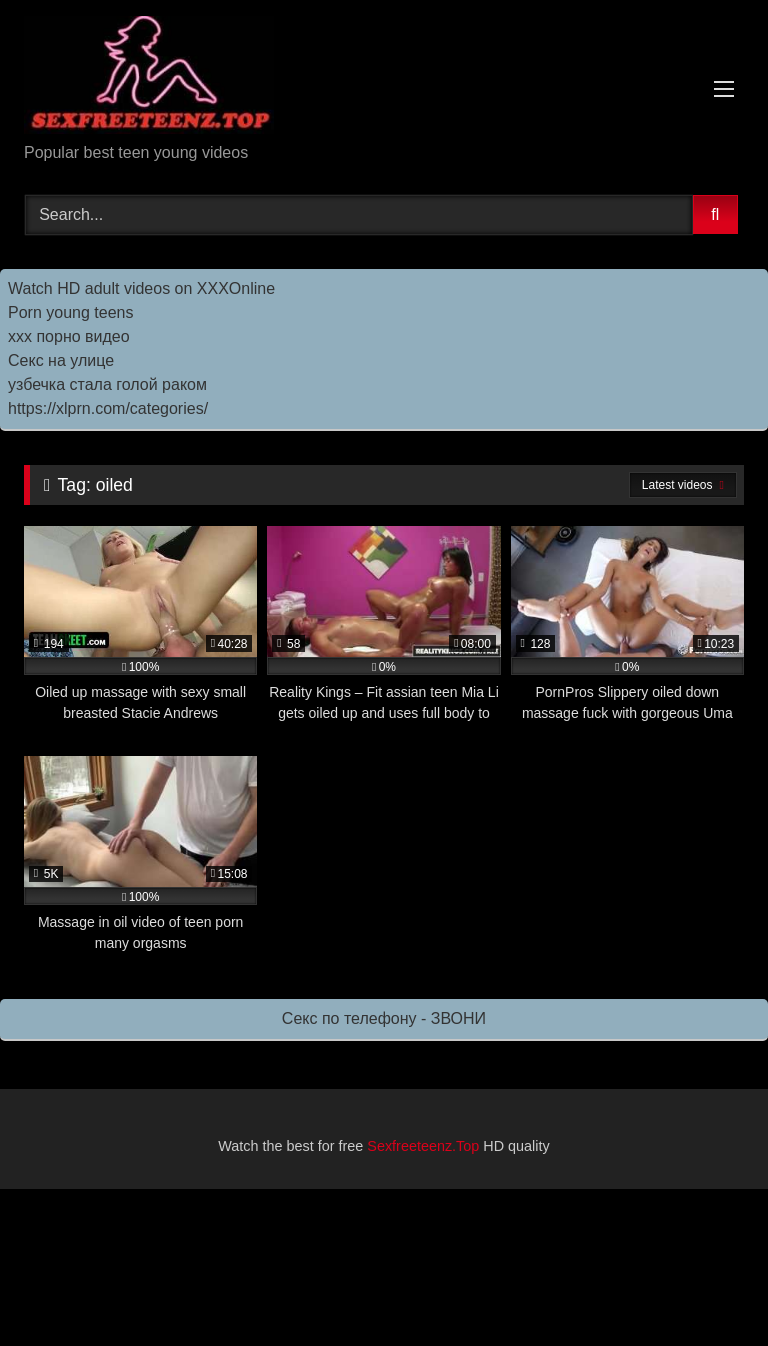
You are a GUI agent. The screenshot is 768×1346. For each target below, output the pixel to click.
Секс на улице (61, 360)
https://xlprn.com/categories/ (108, 408)
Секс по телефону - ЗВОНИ (384, 1018)
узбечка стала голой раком (107, 384)
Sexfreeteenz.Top (423, 1146)
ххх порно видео (69, 336)
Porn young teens (70, 312)
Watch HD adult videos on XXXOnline (141, 288)
